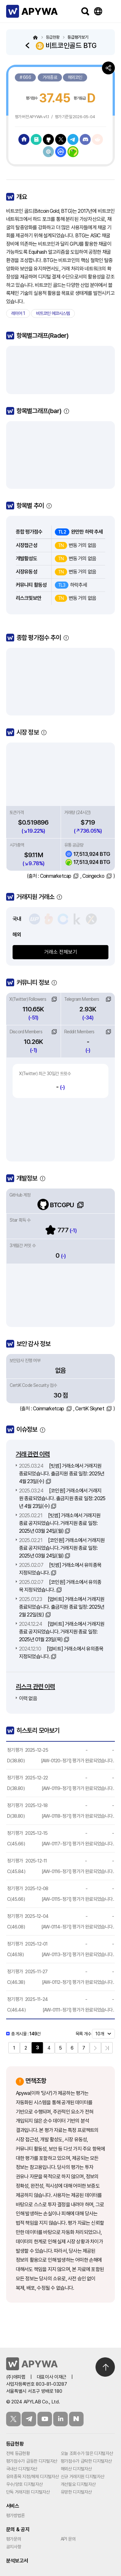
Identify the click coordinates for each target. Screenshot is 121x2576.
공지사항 (13, 2546)
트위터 (13, 2419)
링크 (54, 999)
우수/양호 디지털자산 (24, 2484)
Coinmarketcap (55, 876)
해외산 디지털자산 (76, 2468)
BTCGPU (55, 1205)
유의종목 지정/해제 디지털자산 (32, 2476)
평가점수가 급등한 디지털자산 (31, 2461)
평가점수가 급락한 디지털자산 (86, 2461)
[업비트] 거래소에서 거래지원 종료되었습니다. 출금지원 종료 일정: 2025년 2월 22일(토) (61, 1607)
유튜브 (44, 2419)
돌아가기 (29, 45)
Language (98, 11)
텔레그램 (29, 2419)
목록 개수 (83, 2033)
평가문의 (13, 2539)
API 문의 (68, 2539)
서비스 (12, 2506)
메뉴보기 (111, 11)
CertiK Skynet (89, 1409)
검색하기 (85, 11)
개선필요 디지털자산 (78, 2484)
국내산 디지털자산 (21, 2468)
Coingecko (93, 876)
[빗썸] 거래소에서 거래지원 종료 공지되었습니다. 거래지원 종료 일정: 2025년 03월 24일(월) (59, 1523)
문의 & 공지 (18, 2529)
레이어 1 (18, 313)
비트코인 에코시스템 (53, 313)
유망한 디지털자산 (76, 2492)
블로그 (76, 2419)
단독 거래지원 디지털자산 (28, 2492)
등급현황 (15, 2444)
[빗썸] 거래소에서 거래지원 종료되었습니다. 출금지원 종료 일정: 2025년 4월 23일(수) (61, 1473)
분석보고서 (17, 2561)
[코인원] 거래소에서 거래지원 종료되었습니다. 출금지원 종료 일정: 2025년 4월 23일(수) (62, 1498)
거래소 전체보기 (60, 952)
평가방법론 (15, 2515)
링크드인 (60, 2419)
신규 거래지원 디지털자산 (83, 2476)
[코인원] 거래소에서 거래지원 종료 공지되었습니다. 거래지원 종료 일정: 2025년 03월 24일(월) (62, 1548)
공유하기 (108, 68)
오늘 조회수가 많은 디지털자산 (87, 2453)
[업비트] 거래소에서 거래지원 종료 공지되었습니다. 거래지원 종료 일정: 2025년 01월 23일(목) (61, 1632)
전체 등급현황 (18, 2453)
